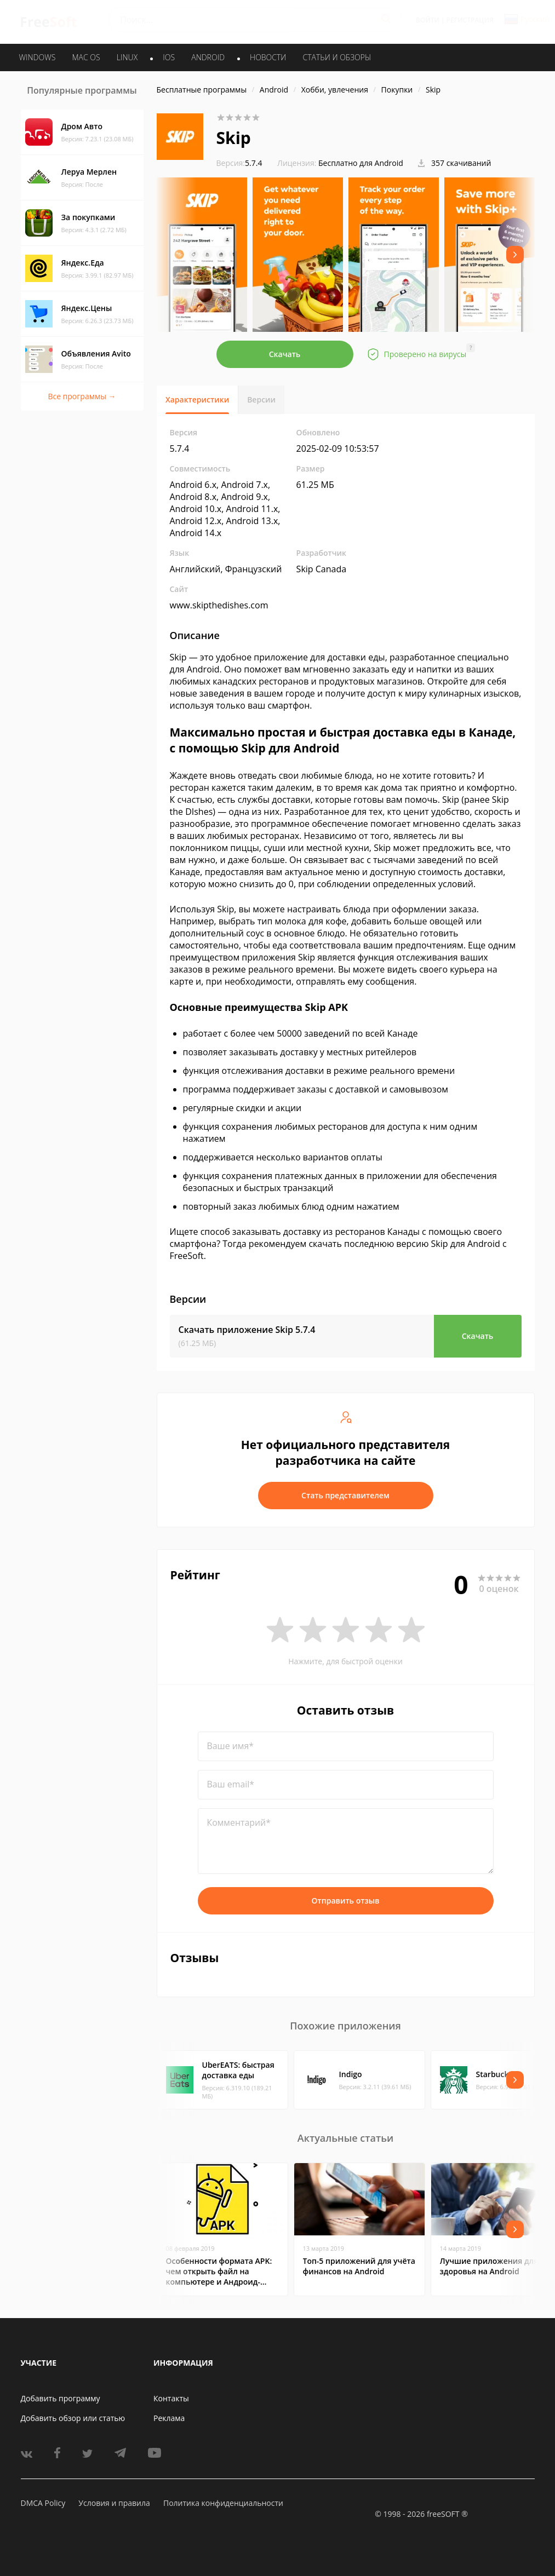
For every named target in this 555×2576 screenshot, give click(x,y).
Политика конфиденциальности (223, 2503)
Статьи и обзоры (337, 57)
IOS (169, 57)
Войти (427, 20)
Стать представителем (345, 1495)
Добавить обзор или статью (73, 2418)
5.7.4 (239, 163)
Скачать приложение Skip (247, 1330)
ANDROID (208, 57)
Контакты (171, 2398)
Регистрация (470, 20)
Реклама (169, 2418)
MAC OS (86, 57)
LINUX (127, 57)
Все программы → (82, 396)
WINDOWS (37, 57)
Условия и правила (114, 2503)
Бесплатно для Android (360, 163)
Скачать (285, 354)
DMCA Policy (43, 2503)
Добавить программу (60, 2398)
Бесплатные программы (202, 89)
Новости (268, 57)
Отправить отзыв (346, 1900)
